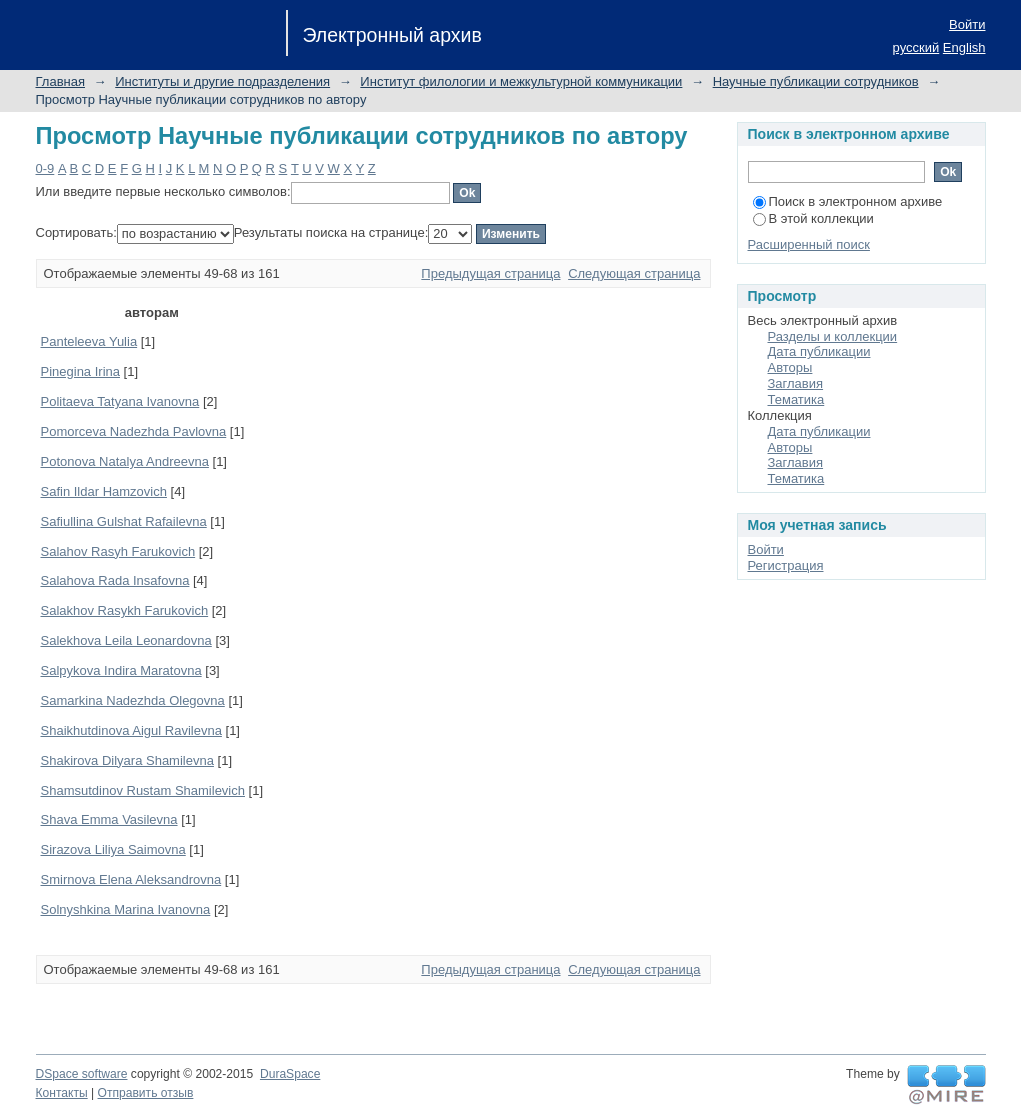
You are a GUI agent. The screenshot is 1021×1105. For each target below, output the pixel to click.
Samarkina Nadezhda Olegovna (133, 700)
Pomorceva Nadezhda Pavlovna (134, 431)
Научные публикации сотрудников (816, 81)
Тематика (796, 399)
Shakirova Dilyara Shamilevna (127, 760)
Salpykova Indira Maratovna (121, 670)
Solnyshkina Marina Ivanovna (126, 909)
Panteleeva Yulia (89, 341)
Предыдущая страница (490, 273)
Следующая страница (634, 273)
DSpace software (82, 1074)
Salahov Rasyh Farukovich (118, 551)
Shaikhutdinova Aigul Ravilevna (131, 730)
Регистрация (786, 565)
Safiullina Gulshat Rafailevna (124, 521)
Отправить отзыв (146, 1093)
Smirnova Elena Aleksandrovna (131, 879)
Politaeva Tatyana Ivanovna (120, 401)
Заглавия (796, 383)
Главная (60, 81)
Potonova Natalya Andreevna (125, 461)
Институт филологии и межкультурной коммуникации (521, 81)
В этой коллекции (813, 218)
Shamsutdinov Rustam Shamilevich (143, 790)
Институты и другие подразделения (222, 81)
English (964, 47)
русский (916, 47)
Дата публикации (819, 351)
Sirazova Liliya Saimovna (113, 849)
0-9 (45, 168)
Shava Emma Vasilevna (109, 819)
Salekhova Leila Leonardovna (126, 640)
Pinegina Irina (81, 371)
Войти (967, 24)
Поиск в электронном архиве (848, 201)
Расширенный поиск (809, 244)
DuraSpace (290, 1074)
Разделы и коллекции (833, 336)
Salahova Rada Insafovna (115, 580)
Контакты (62, 1093)
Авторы (790, 367)
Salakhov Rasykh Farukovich (125, 610)
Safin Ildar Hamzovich (104, 491)
